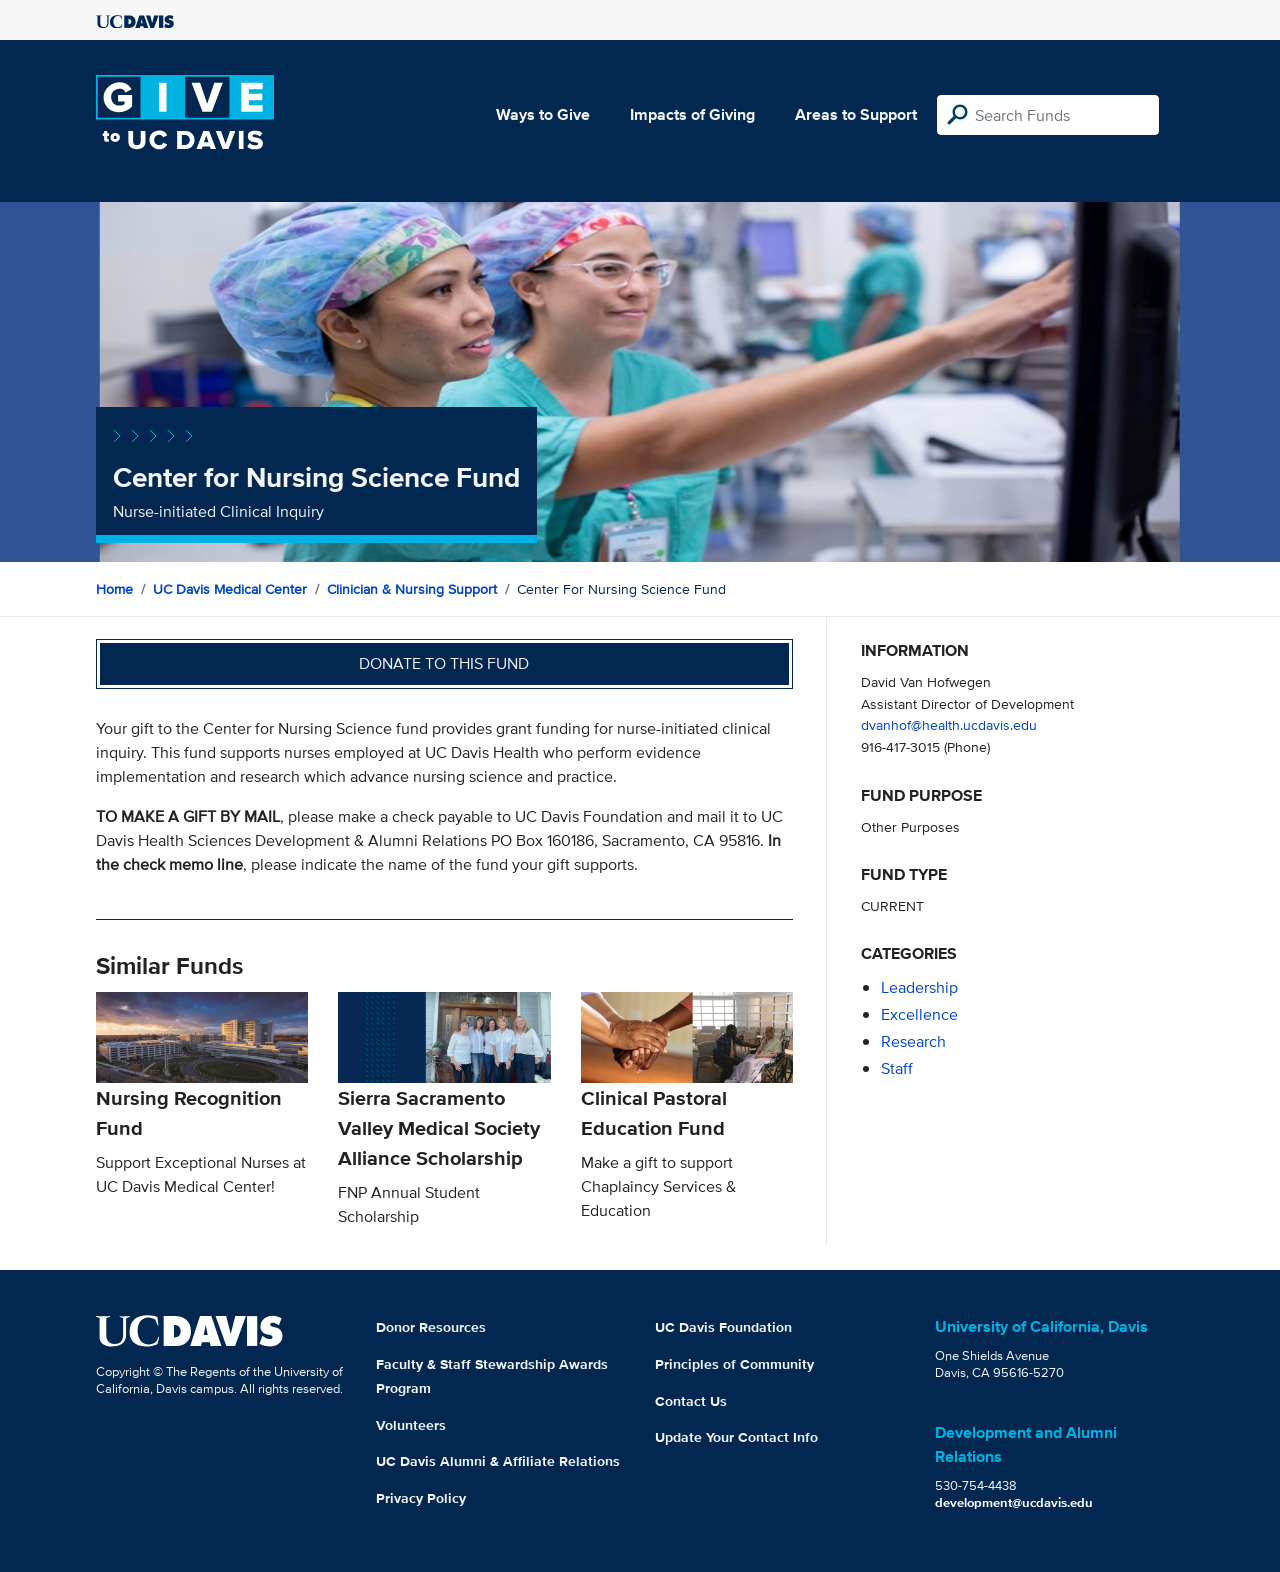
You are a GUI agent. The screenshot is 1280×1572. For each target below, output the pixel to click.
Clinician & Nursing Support (412, 589)
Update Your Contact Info (736, 1437)
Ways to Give (543, 114)
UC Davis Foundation (723, 1327)
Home (114, 589)
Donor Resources (431, 1327)
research (913, 1041)
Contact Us (691, 1401)
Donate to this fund (444, 663)
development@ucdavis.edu (1014, 1502)
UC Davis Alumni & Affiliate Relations (498, 1461)
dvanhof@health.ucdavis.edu (949, 724)
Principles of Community (734, 1364)
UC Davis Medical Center (230, 589)
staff (897, 1068)
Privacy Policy (421, 1498)
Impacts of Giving (692, 114)
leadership (919, 987)
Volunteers (411, 1425)
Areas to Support (856, 114)
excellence (919, 1014)
